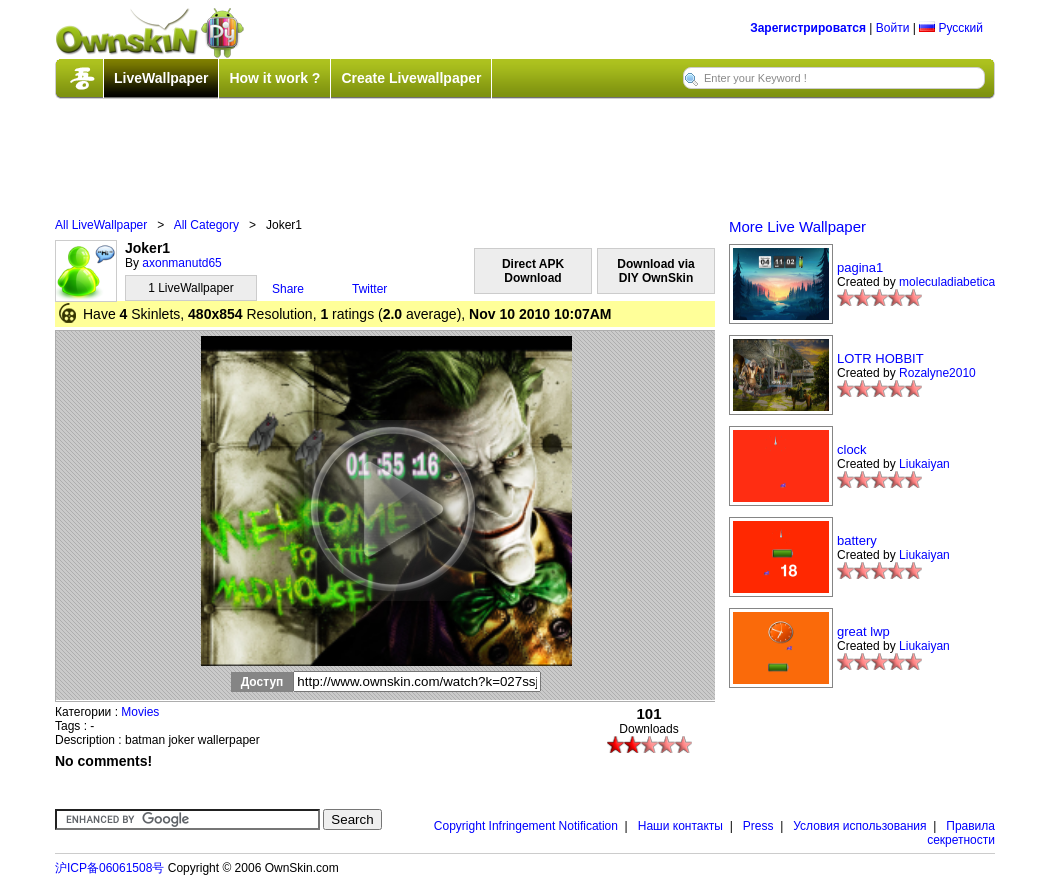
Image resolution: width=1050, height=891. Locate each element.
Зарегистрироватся (808, 28)
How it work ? (274, 78)
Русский (951, 28)
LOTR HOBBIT (880, 358)
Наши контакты (680, 826)
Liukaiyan (924, 464)
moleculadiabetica (947, 282)
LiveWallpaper (161, 78)
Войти (893, 28)
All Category (206, 225)
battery (857, 540)
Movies (140, 712)
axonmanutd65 (181, 263)
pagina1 (860, 267)
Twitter (369, 289)
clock (852, 449)
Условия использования (859, 826)
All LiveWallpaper (101, 225)
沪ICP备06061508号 (109, 868)
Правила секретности (961, 833)
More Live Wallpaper (797, 226)
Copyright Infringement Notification (526, 826)
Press (758, 826)
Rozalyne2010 (937, 373)
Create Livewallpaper (411, 78)
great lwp (863, 631)
